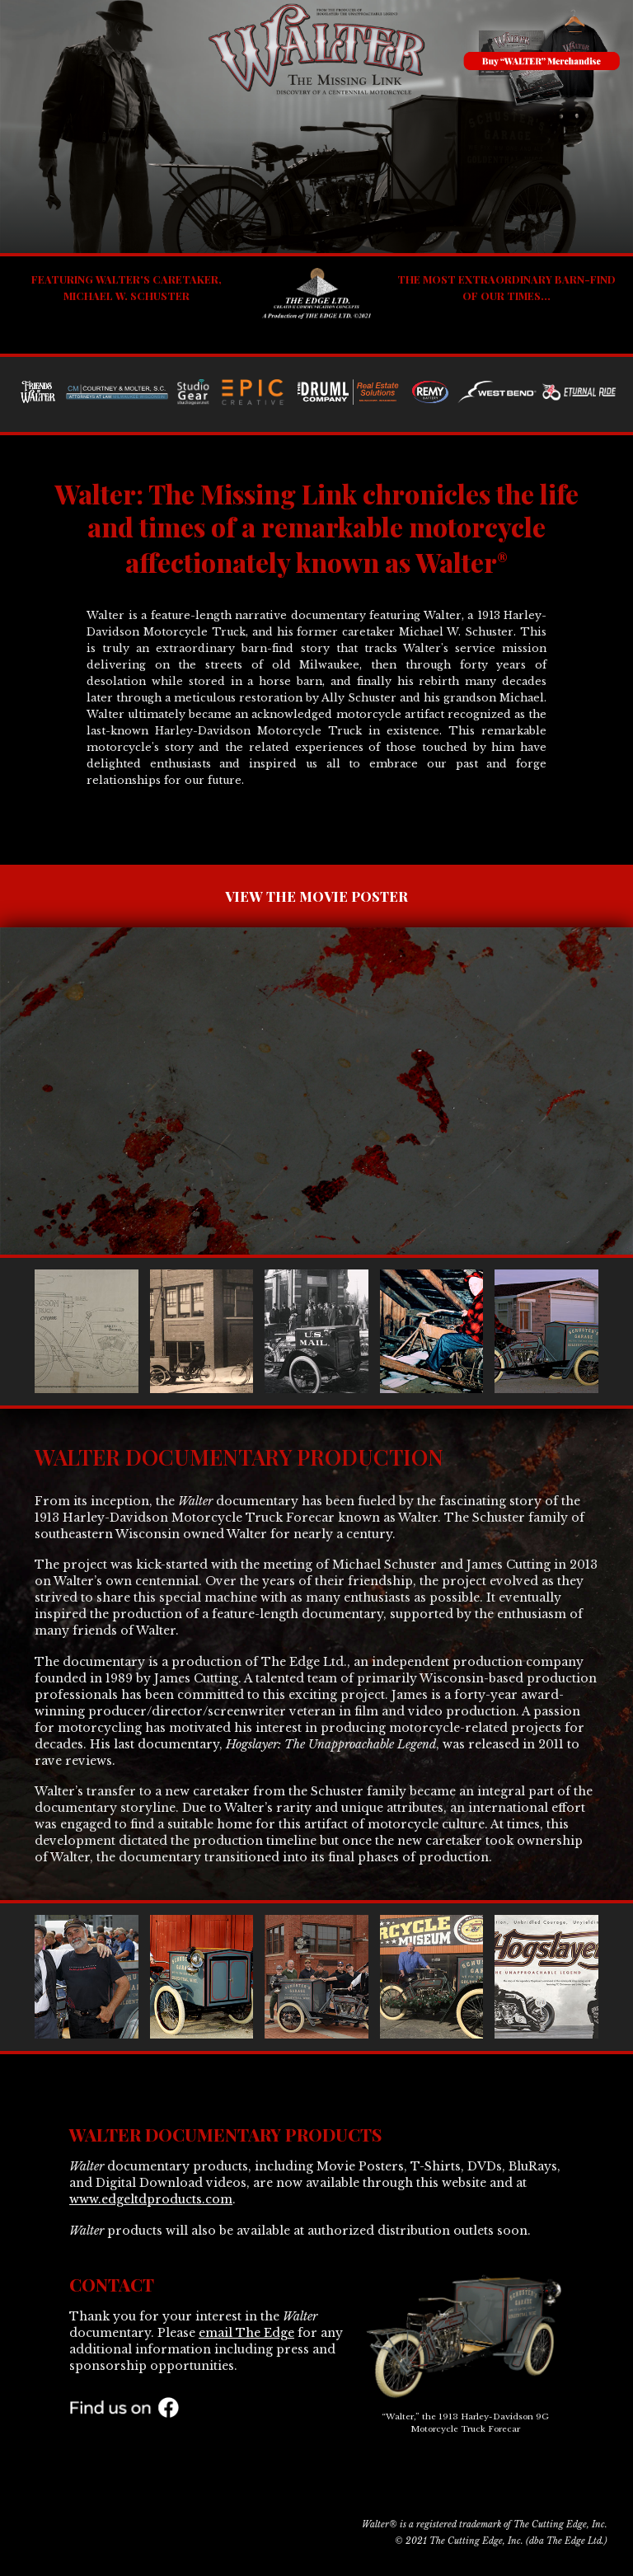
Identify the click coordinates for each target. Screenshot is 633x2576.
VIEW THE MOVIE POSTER (316, 896)
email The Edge (246, 2332)
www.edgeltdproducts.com (150, 2199)
